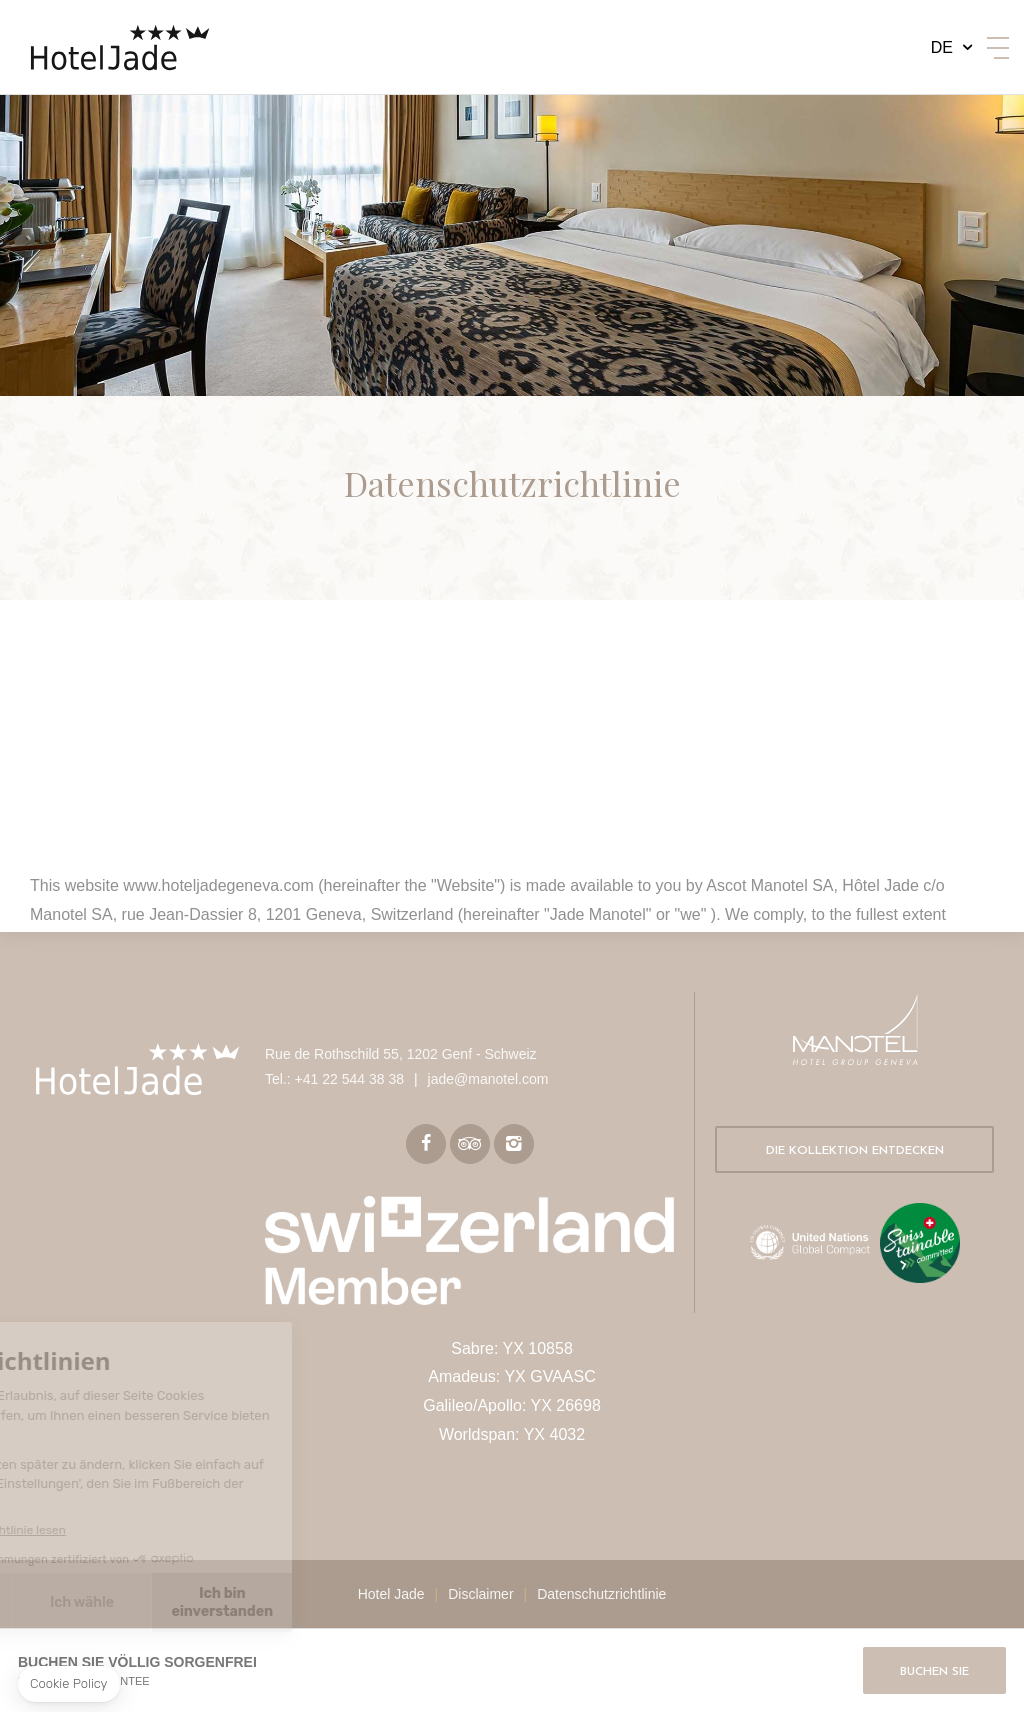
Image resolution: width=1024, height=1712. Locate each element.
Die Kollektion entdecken (855, 1151)
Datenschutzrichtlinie (601, 1594)
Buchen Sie (934, 1672)
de (942, 47)
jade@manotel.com (488, 1079)
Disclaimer (480, 1594)
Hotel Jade (391, 1594)
